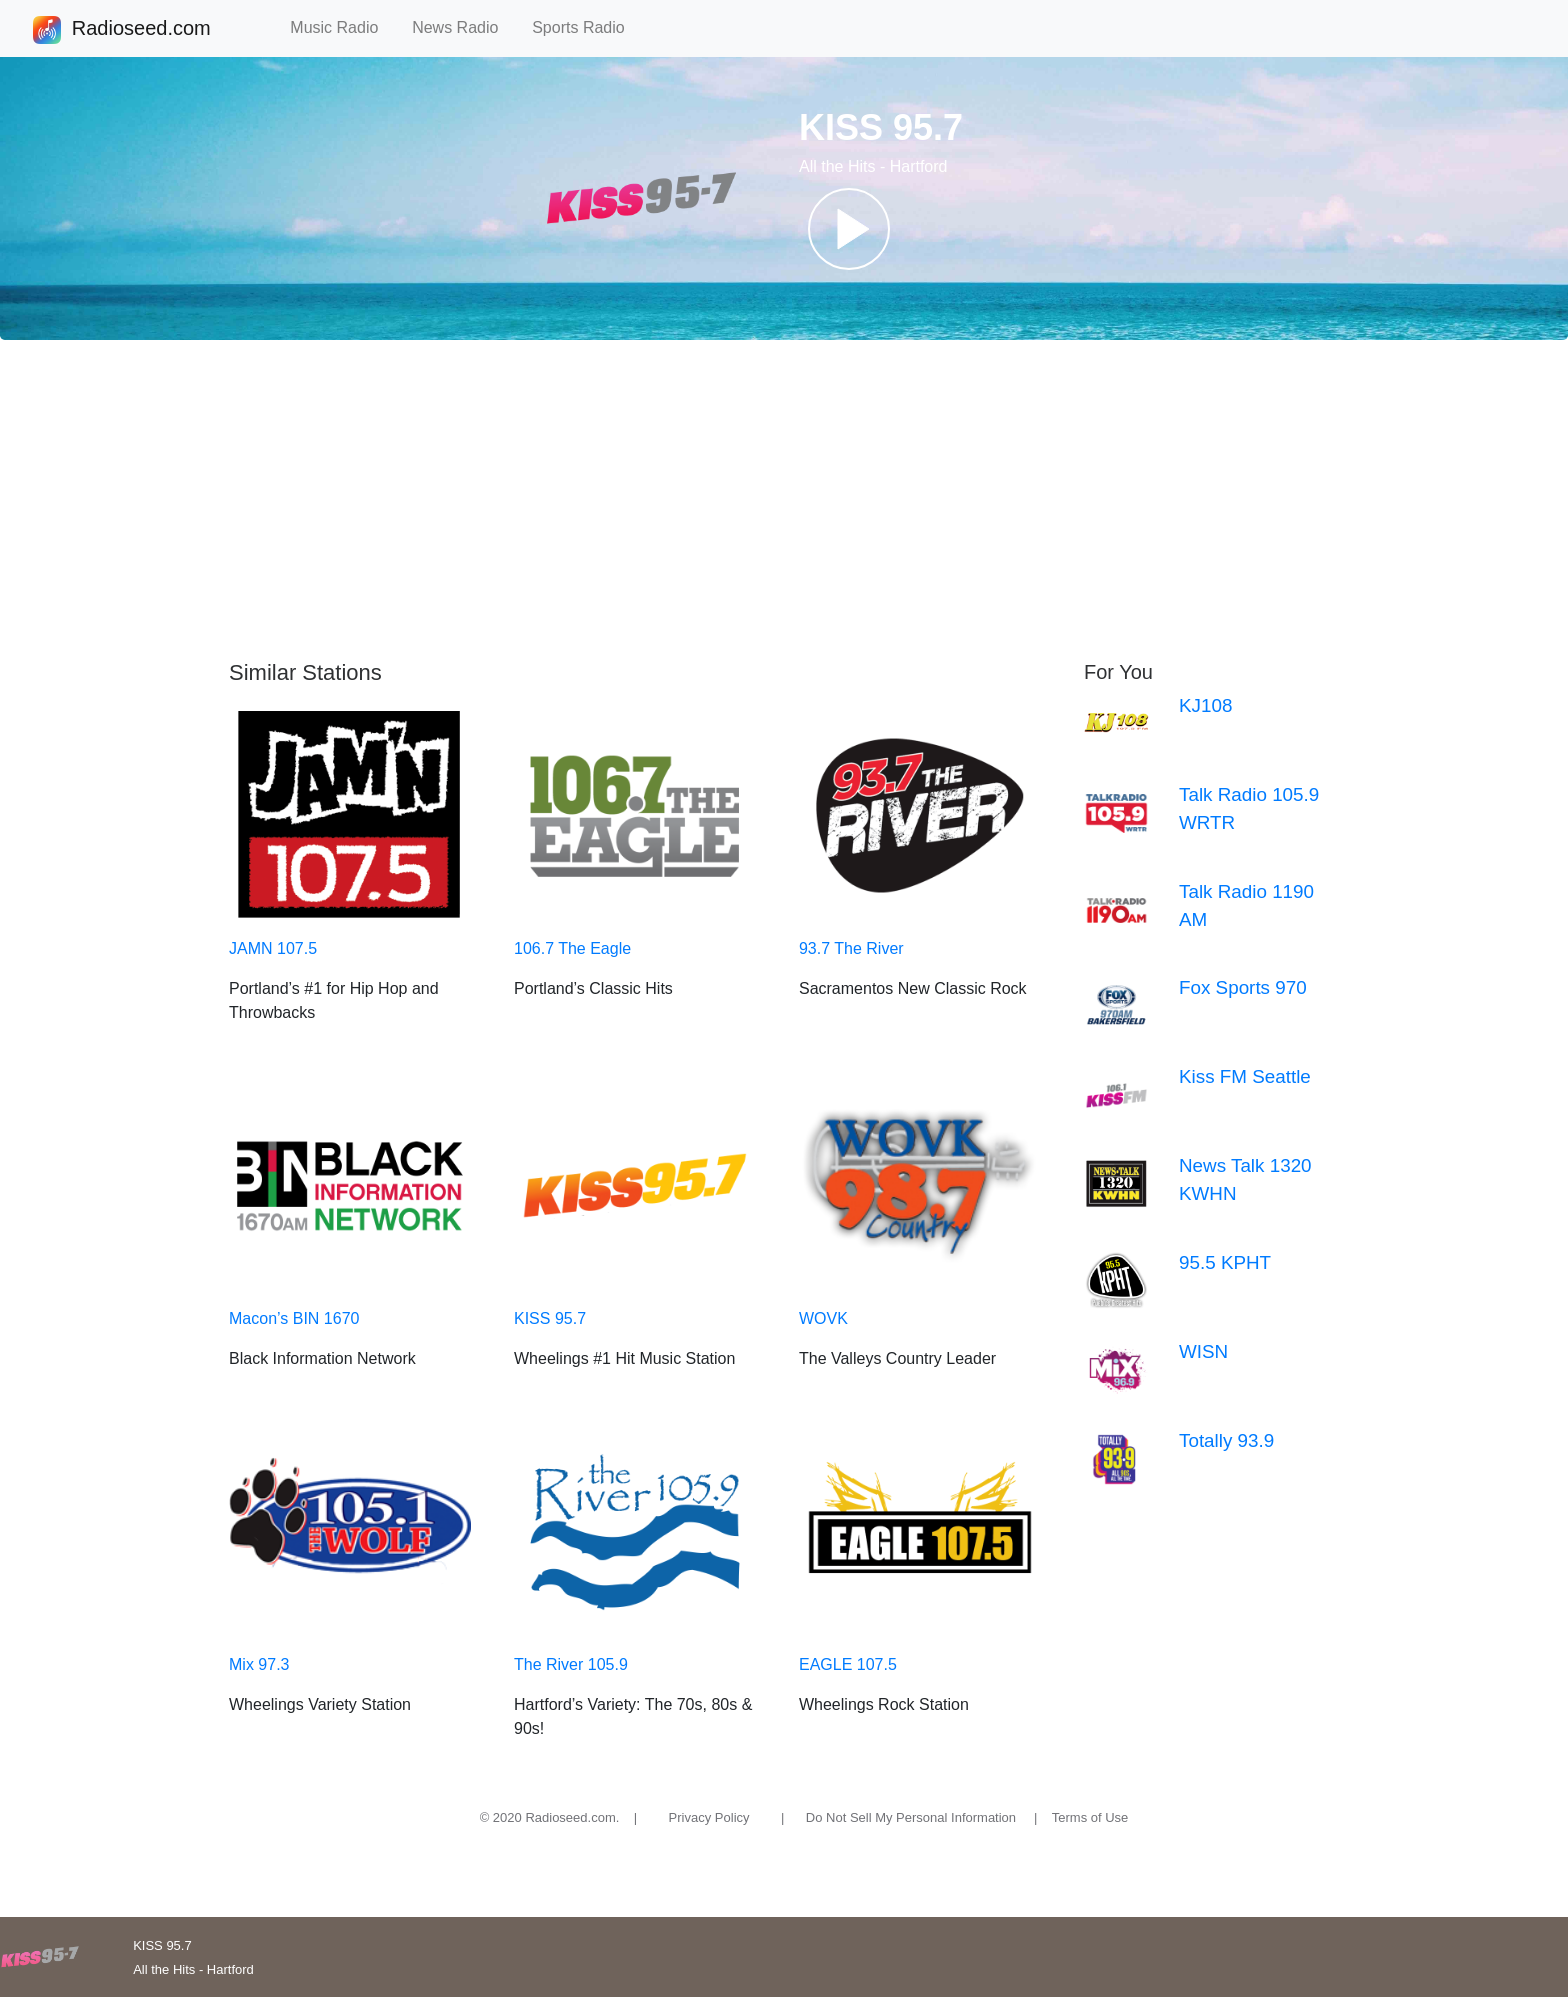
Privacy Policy (709, 1817)
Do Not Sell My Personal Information (911, 1817)
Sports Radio (587, 27)
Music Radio (343, 27)
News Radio (464, 27)
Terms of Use (1090, 1817)
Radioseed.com (141, 30)
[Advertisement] (784, 500)
